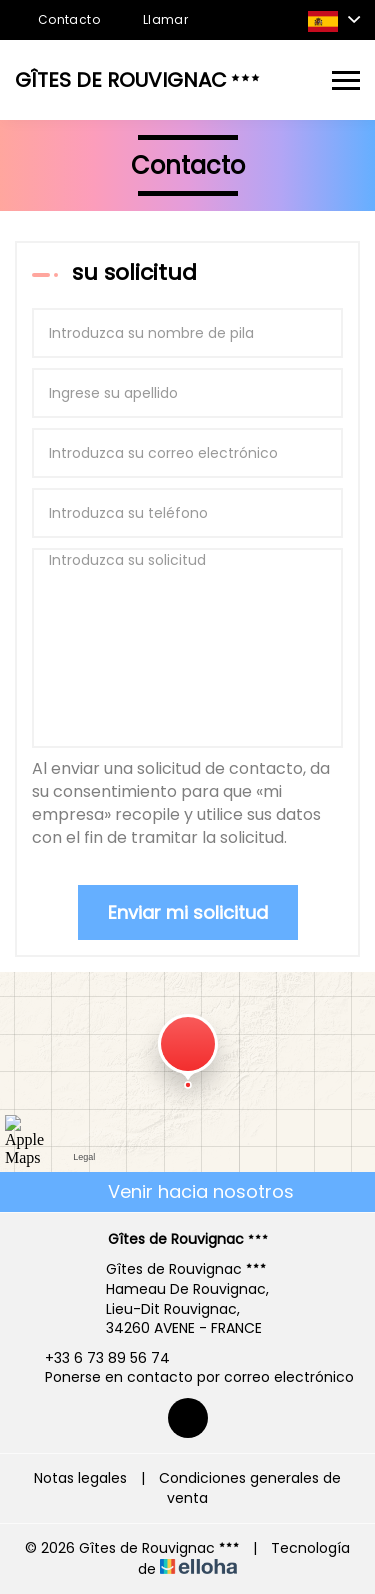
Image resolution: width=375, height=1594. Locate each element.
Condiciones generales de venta (250, 1488)
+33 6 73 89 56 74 (96, 1358)
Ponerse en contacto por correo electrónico (188, 1377)
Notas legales (80, 1478)
